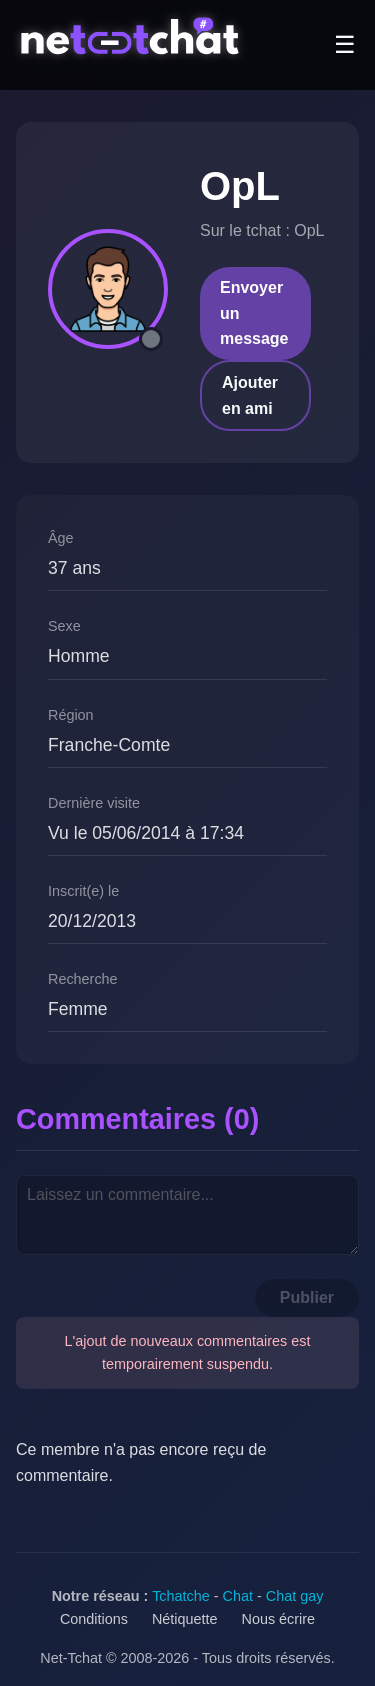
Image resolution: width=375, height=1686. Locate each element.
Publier (307, 1297)
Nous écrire (279, 1619)
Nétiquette (185, 1619)
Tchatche (181, 1596)
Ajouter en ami (250, 395)
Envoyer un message (254, 313)
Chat (238, 1596)
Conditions (94, 1619)
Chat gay (295, 1596)
